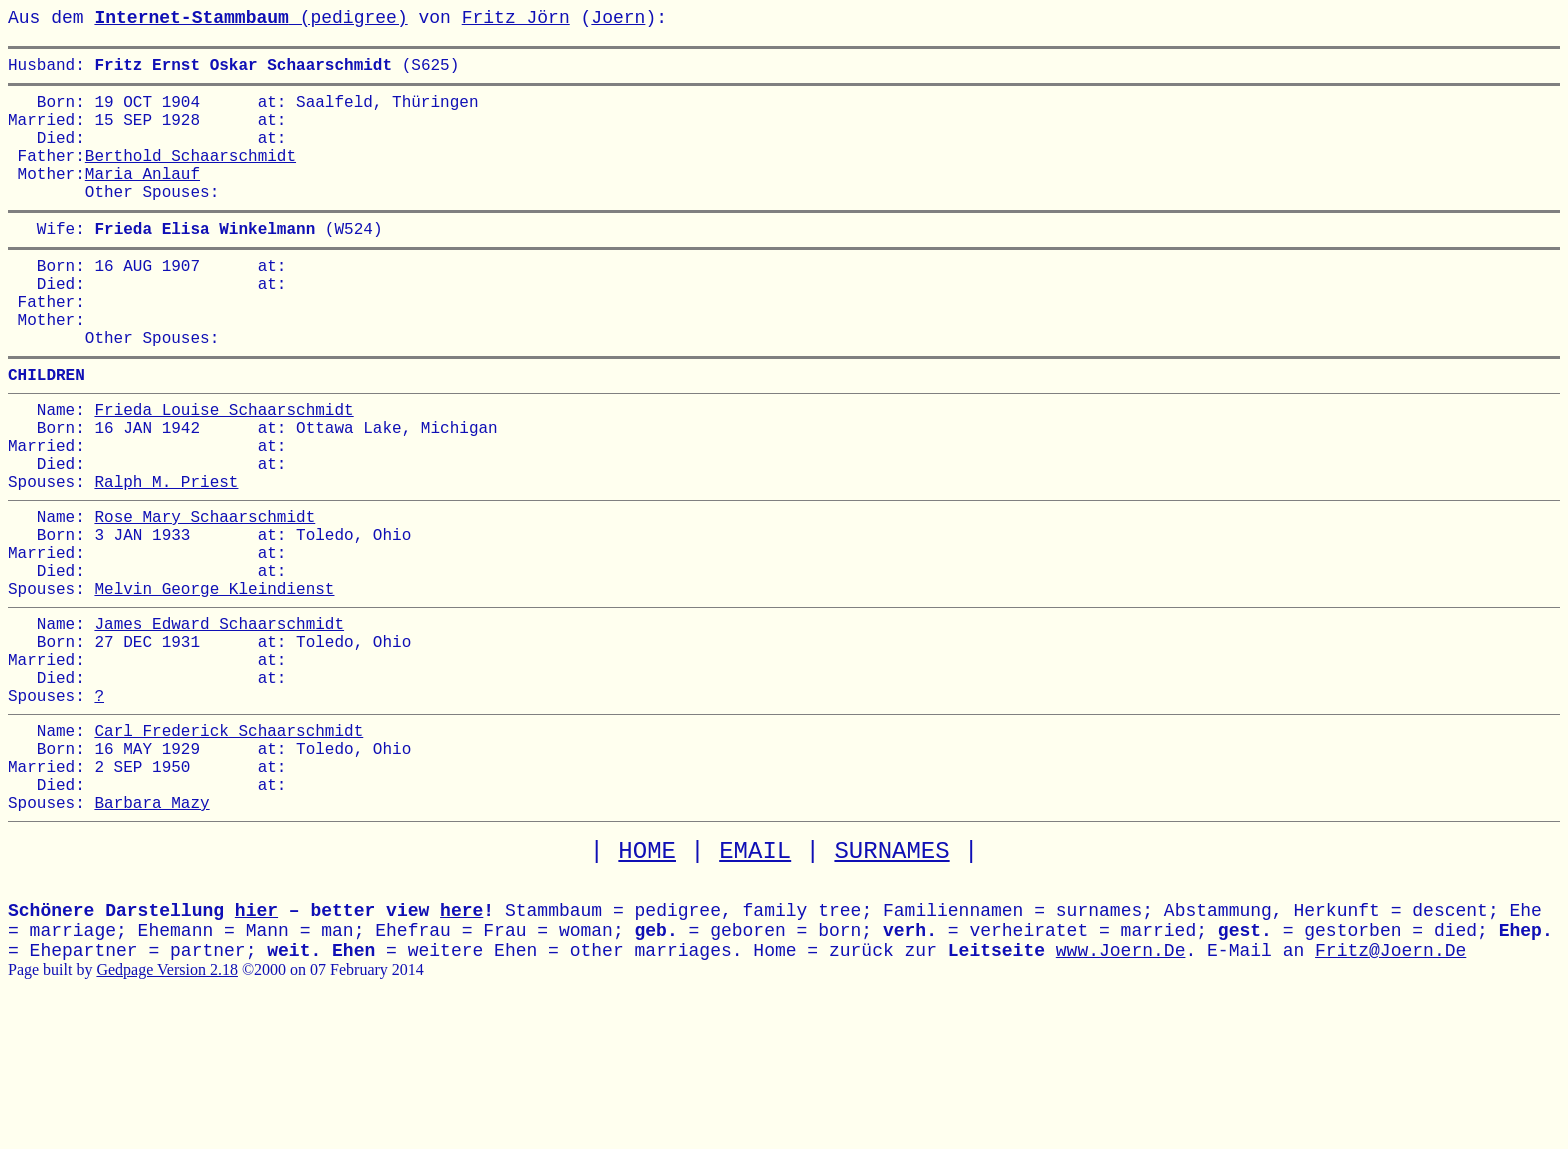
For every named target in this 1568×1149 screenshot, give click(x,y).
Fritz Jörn (516, 18)
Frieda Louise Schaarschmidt (223, 469)
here (461, 1047)
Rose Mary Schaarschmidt (204, 596)
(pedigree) (250, 18)
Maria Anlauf (142, 197)
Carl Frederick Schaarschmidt (228, 850)
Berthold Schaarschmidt (190, 175)
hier (256, 1047)
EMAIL (755, 987)
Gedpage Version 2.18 (166, 1105)
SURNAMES (891, 987)
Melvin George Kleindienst (214, 684)
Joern (618, 18)
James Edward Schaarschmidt (219, 723)
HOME (647, 987)
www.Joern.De (1121, 1087)
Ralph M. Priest (166, 557)
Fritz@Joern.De (1390, 1087)
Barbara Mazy (151, 938)
